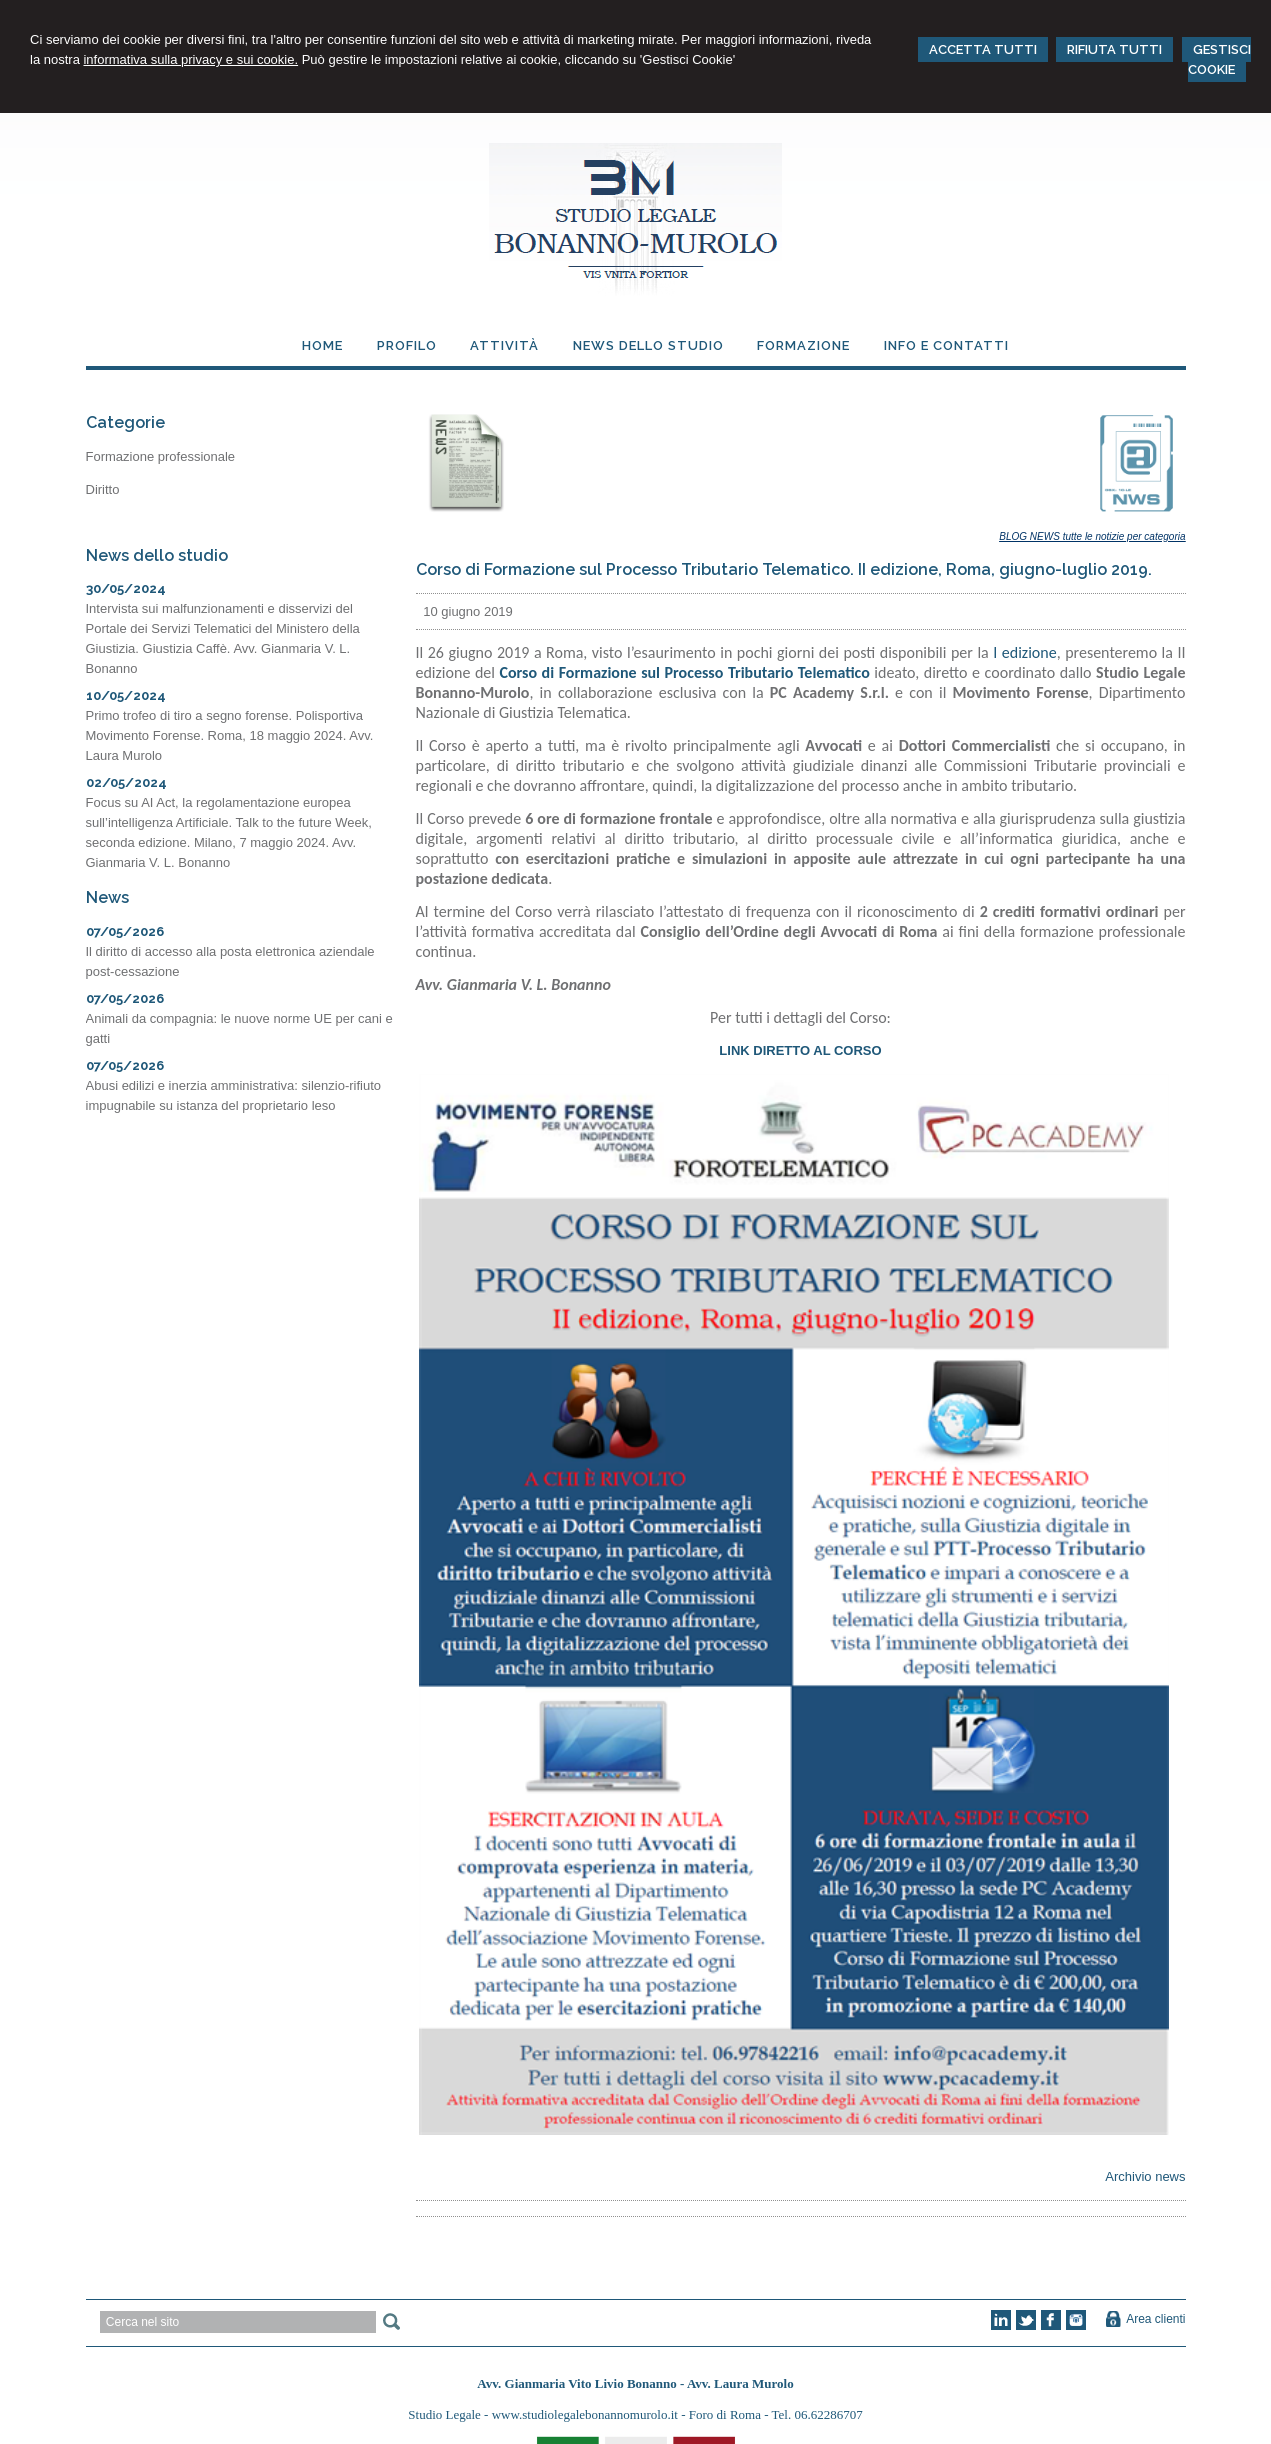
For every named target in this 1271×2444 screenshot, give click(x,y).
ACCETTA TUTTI (983, 49)
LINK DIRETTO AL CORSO (800, 1050)
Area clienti (1155, 2319)
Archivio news (1145, 2176)
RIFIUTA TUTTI (1114, 49)
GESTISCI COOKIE (1219, 59)
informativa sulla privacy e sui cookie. (190, 59)
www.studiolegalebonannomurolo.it (586, 2414)
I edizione (1024, 652)
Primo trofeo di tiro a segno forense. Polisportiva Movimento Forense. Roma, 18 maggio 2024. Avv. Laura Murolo (230, 735)
